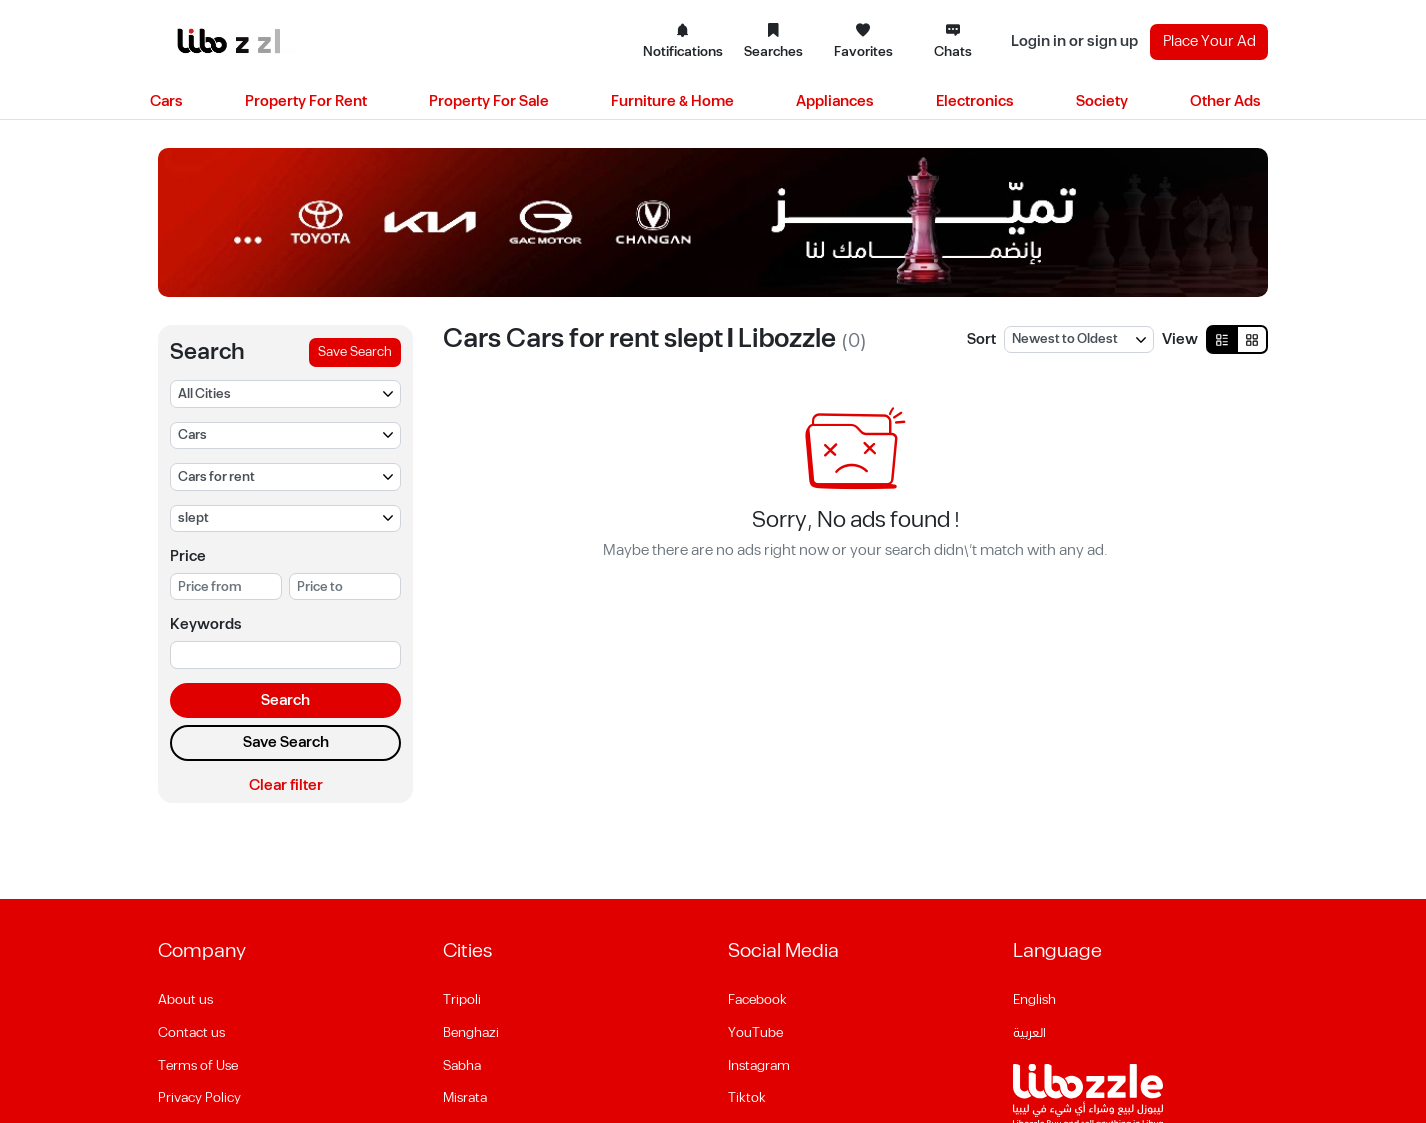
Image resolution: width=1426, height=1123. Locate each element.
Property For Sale (489, 101)
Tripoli (462, 1000)
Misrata (465, 1098)
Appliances (835, 101)
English (1034, 1000)
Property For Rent (306, 101)
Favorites (863, 42)
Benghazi (471, 1033)
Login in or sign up (1074, 41)
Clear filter (286, 785)
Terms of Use (198, 1066)
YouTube (755, 1033)
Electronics (975, 101)
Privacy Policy (199, 1098)
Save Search (355, 352)
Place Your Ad (1209, 41)
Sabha (462, 1066)
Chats (953, 42)
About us (185, 1000)
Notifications (683, 42)
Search (285, 700)
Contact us (191, 1033)
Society (1102, 101)
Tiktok (747, 1098)
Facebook (757, 1000)
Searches (773, 42)
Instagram (759, 1066)
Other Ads (1225, 101)
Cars (166, 101)
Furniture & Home (672, 101)
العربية (1029, 1033)
